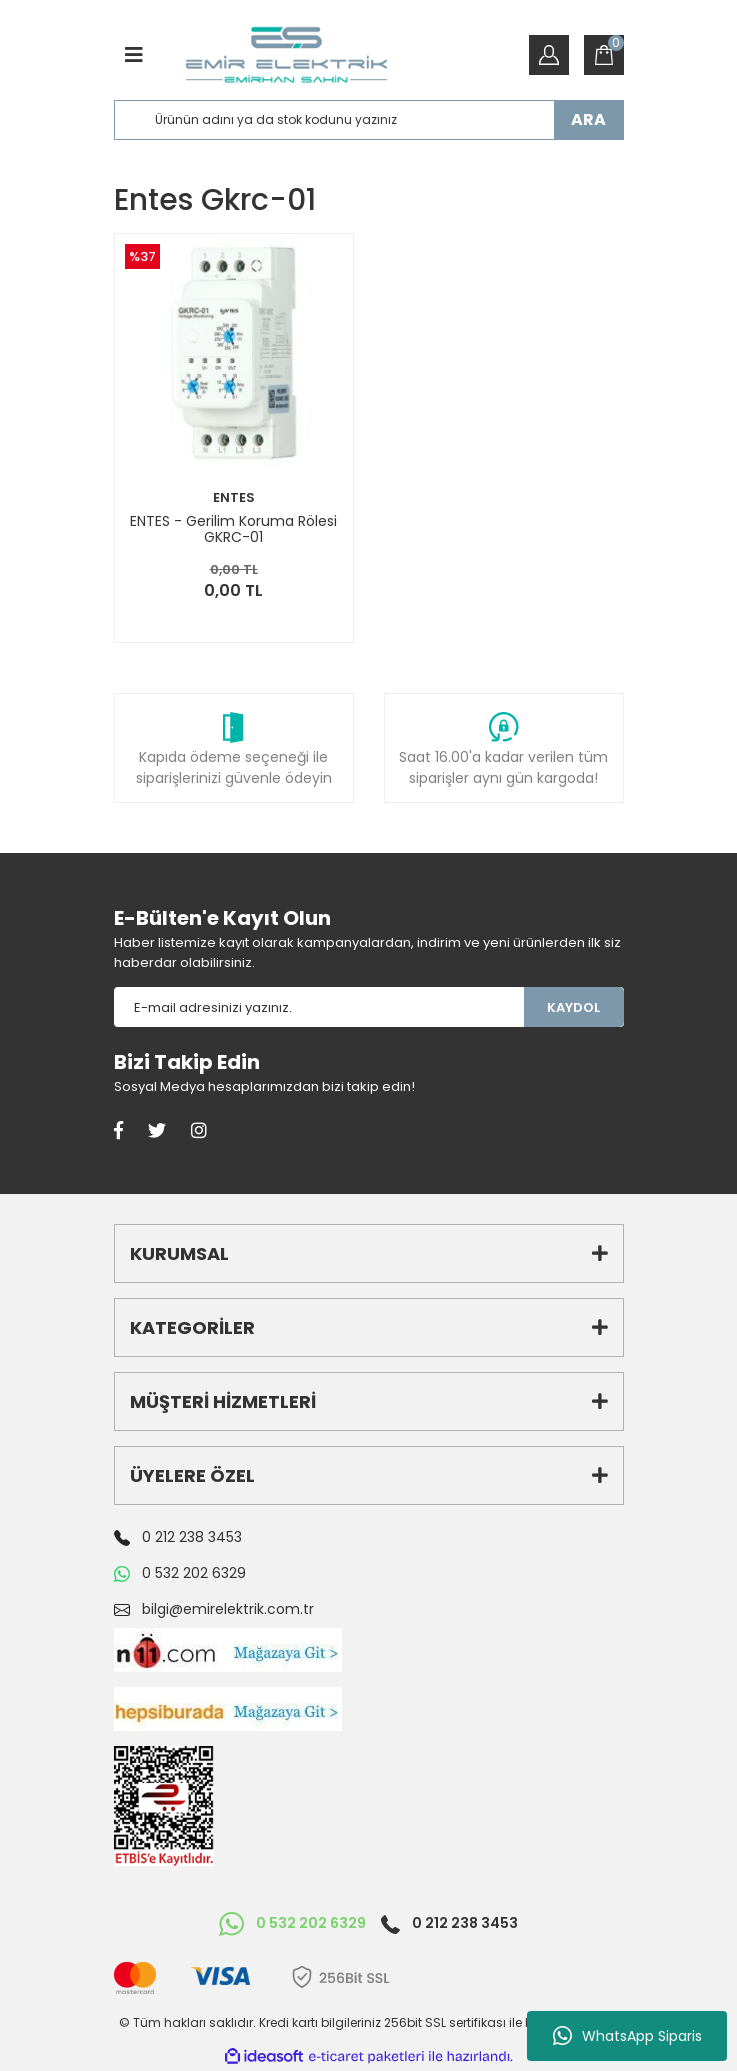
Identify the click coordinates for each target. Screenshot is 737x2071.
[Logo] (286, 55)
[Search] (369, 120)
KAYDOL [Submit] (573, 1007)
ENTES (234, 497)
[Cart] (604, 55)
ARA (588, 119)
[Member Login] (549, 55)
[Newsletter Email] (319, 1007)
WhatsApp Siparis (627, 2036)
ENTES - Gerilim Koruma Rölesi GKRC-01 (233, 529)
